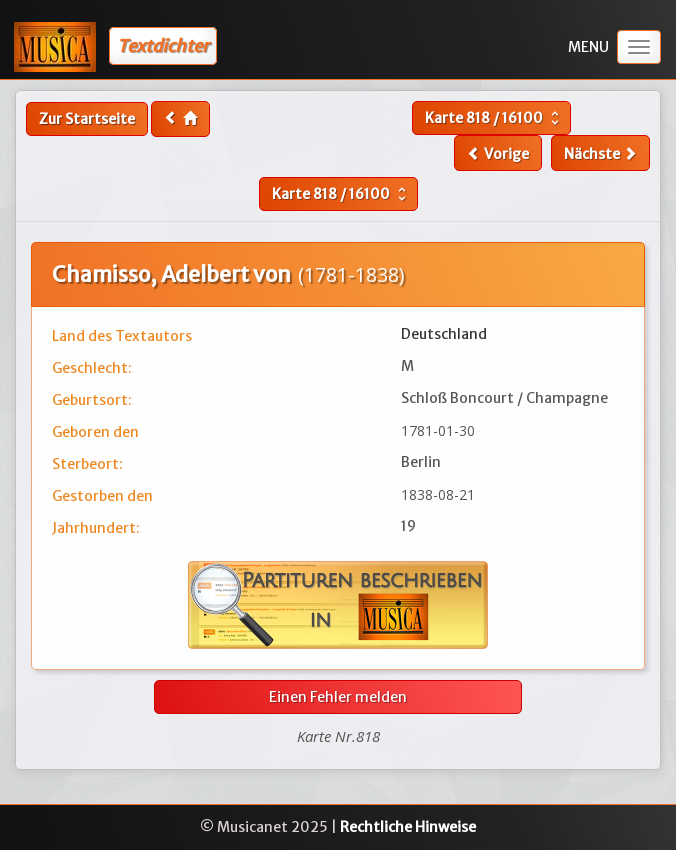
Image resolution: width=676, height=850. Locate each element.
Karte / (494, 118)
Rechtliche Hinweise (408, 827)
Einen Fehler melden (338, 697)
